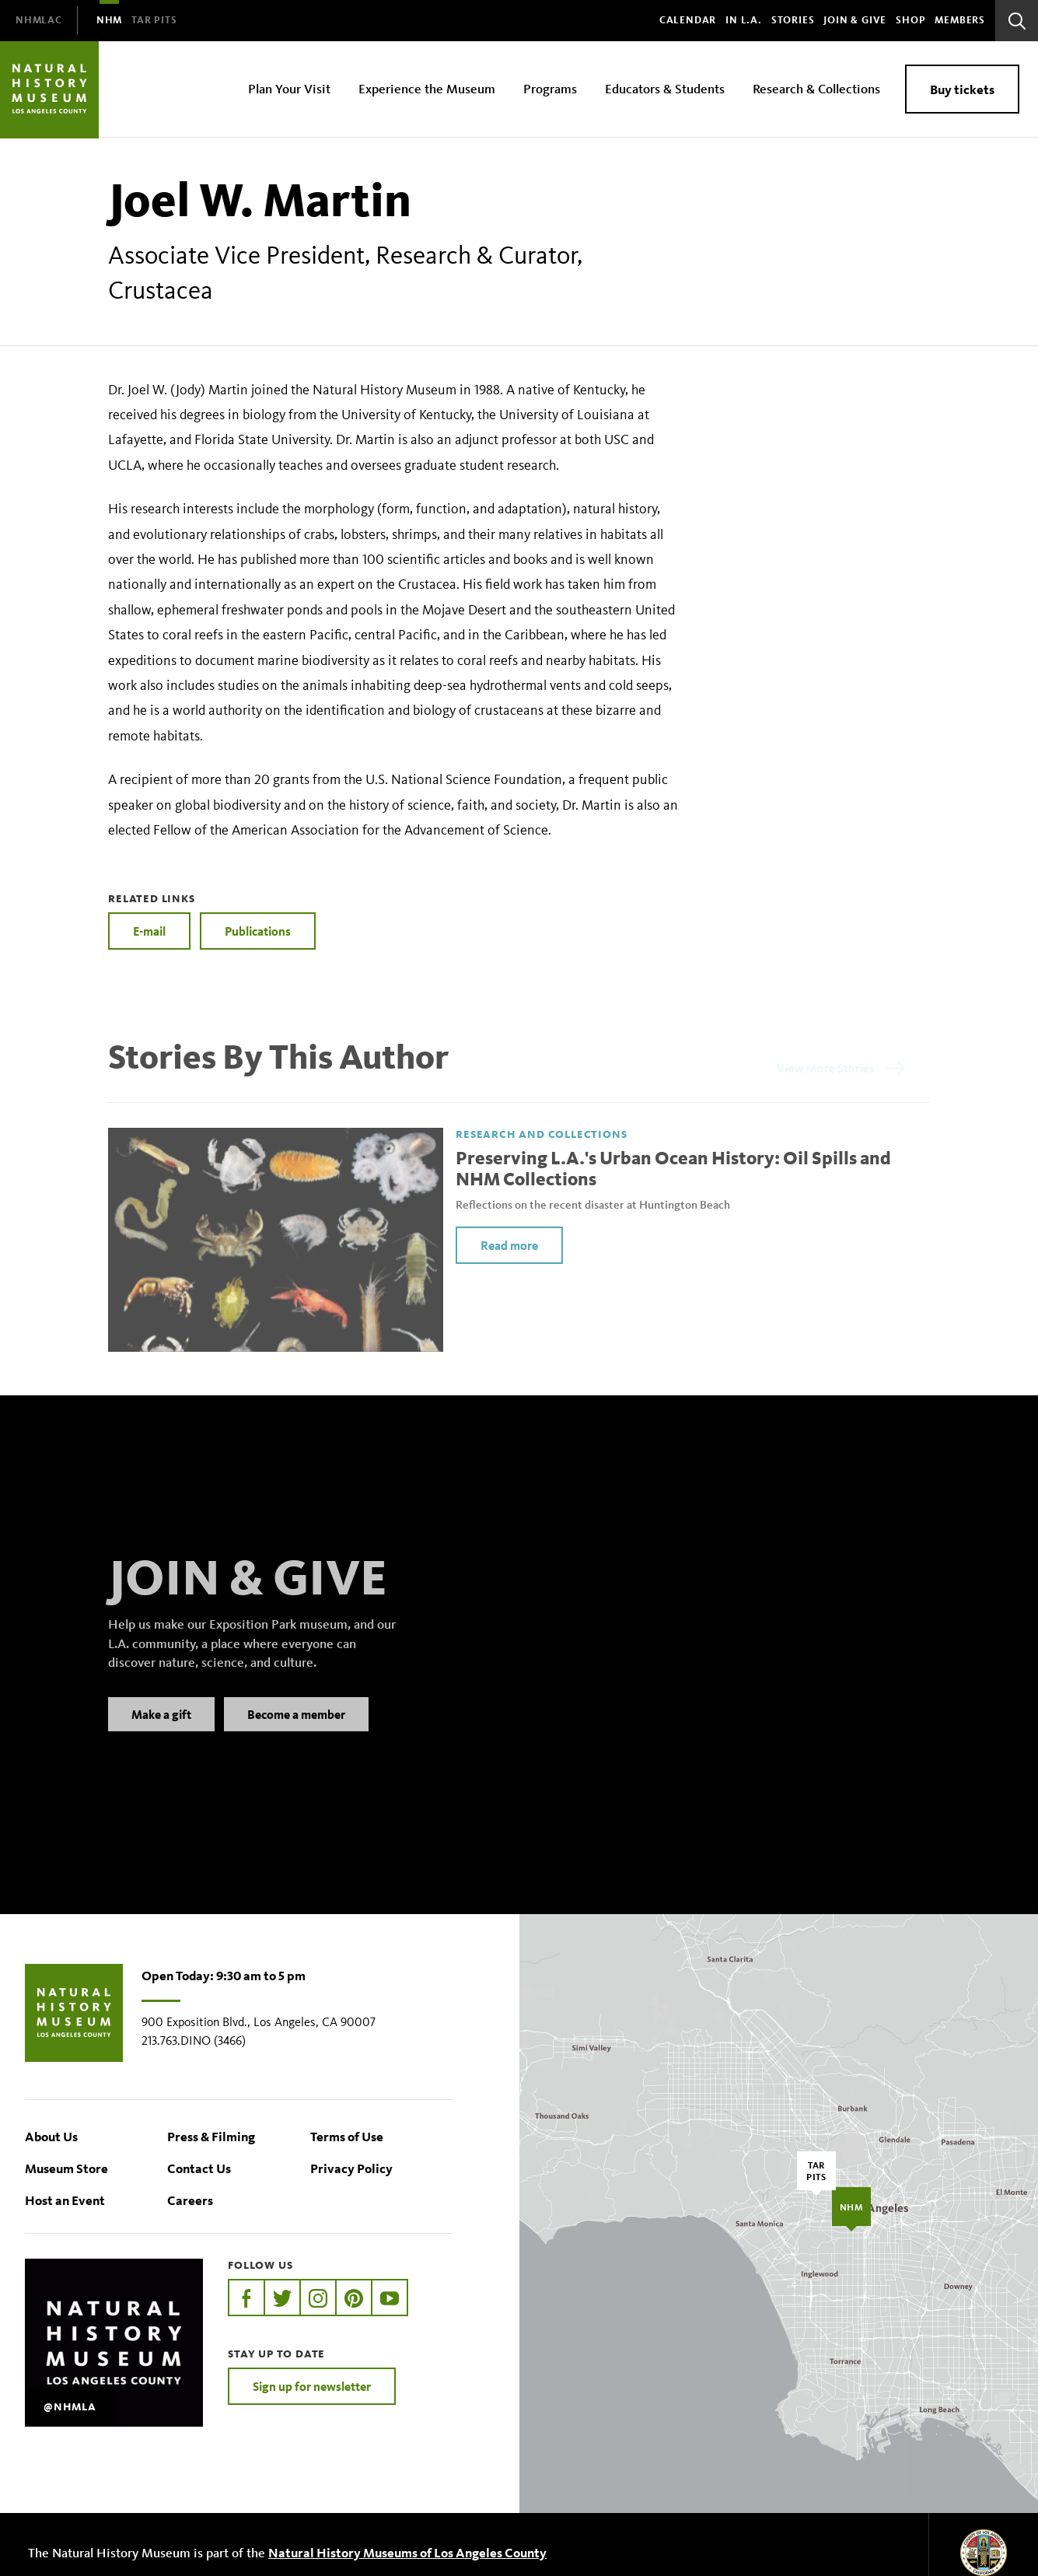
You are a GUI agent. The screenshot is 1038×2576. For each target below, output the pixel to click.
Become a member (296, 1733)
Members (960, 20)
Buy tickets (962, 89)
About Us (51, 2136)
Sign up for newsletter (312, 2386)
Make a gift (161, 1733)
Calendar (687, 20)
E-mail (149, 931)
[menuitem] (38, 20)
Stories (793, 20)
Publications (258, 931)
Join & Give (854, 20)
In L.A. (743, 20)
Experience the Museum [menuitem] (426, 88)
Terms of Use (346, 2136)
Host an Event (65, 2200)
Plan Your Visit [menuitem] (289, 88)
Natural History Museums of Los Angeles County (407, 2552)
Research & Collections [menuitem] (816, 88)
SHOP (910, 20)
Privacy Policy (351, 2168)
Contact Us (199, 2168)
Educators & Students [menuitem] (665, 88)
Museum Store (66, 2168)
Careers (190, 2200)
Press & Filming (211, 2136)
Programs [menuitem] (550, 88)
